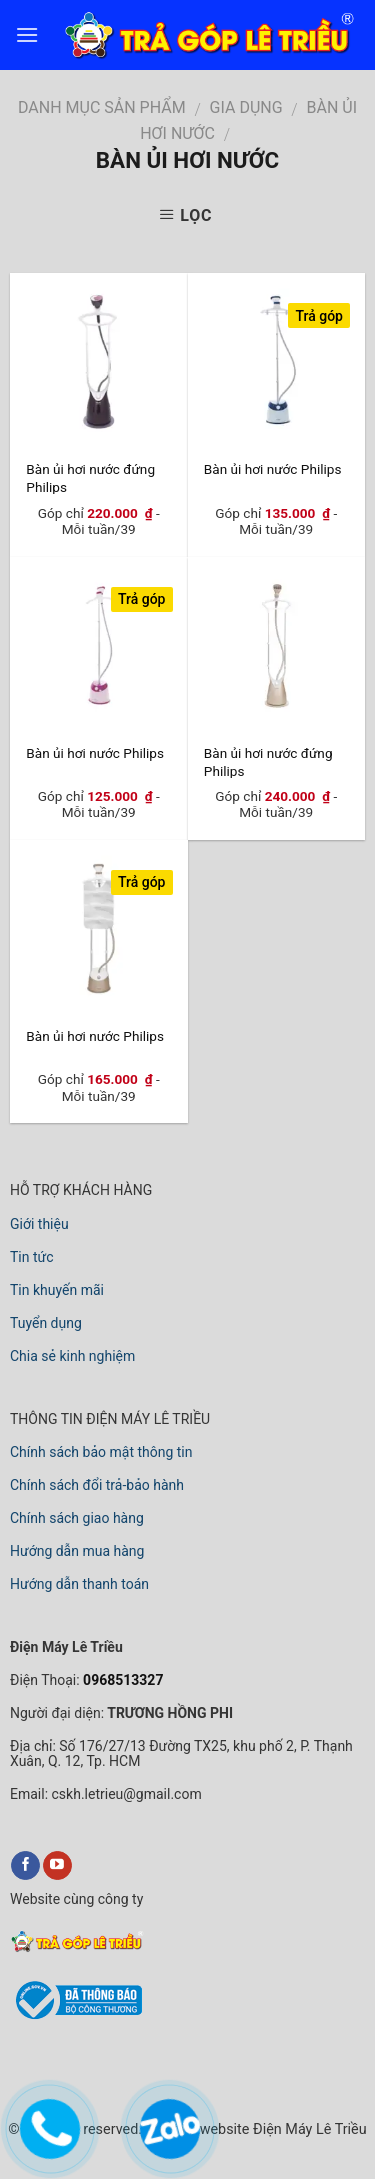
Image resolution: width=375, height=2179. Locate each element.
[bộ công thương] (76, 2016)
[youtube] (57, 1866)
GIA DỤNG (246, 107)
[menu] (27, 34)
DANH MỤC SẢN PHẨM (102, 107)
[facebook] (25, 1866)
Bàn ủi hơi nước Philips (273, 469)
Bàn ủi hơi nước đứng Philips (90, 477)
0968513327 (122, 1680)
